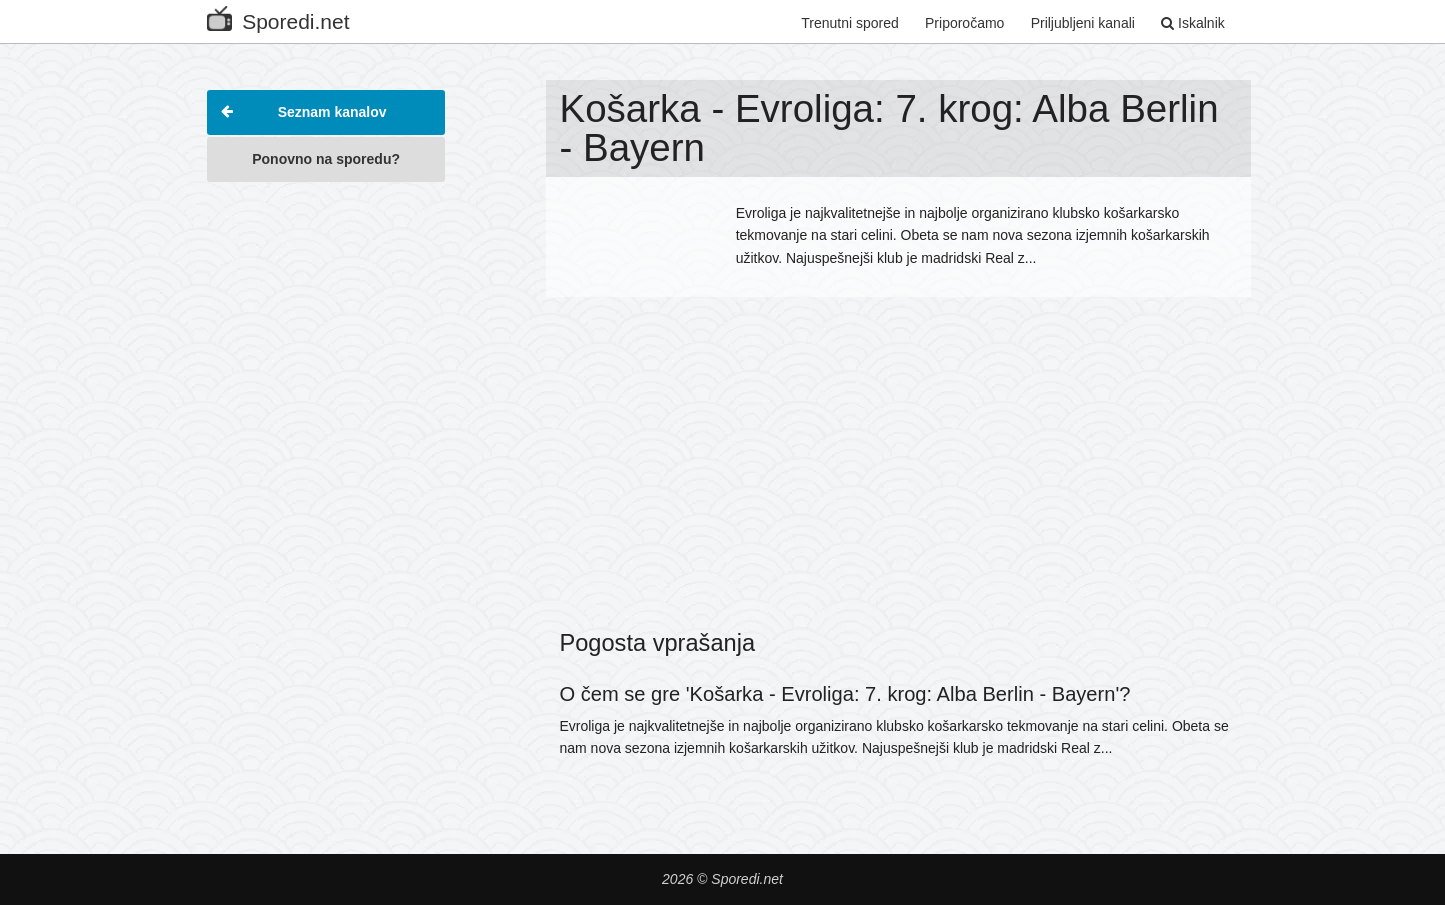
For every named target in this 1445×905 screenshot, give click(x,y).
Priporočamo (964, 23)
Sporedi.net (278, 17)
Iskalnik (1193, 23)
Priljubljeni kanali (1083, 23)
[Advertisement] (326, 494)
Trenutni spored (850, 23)
